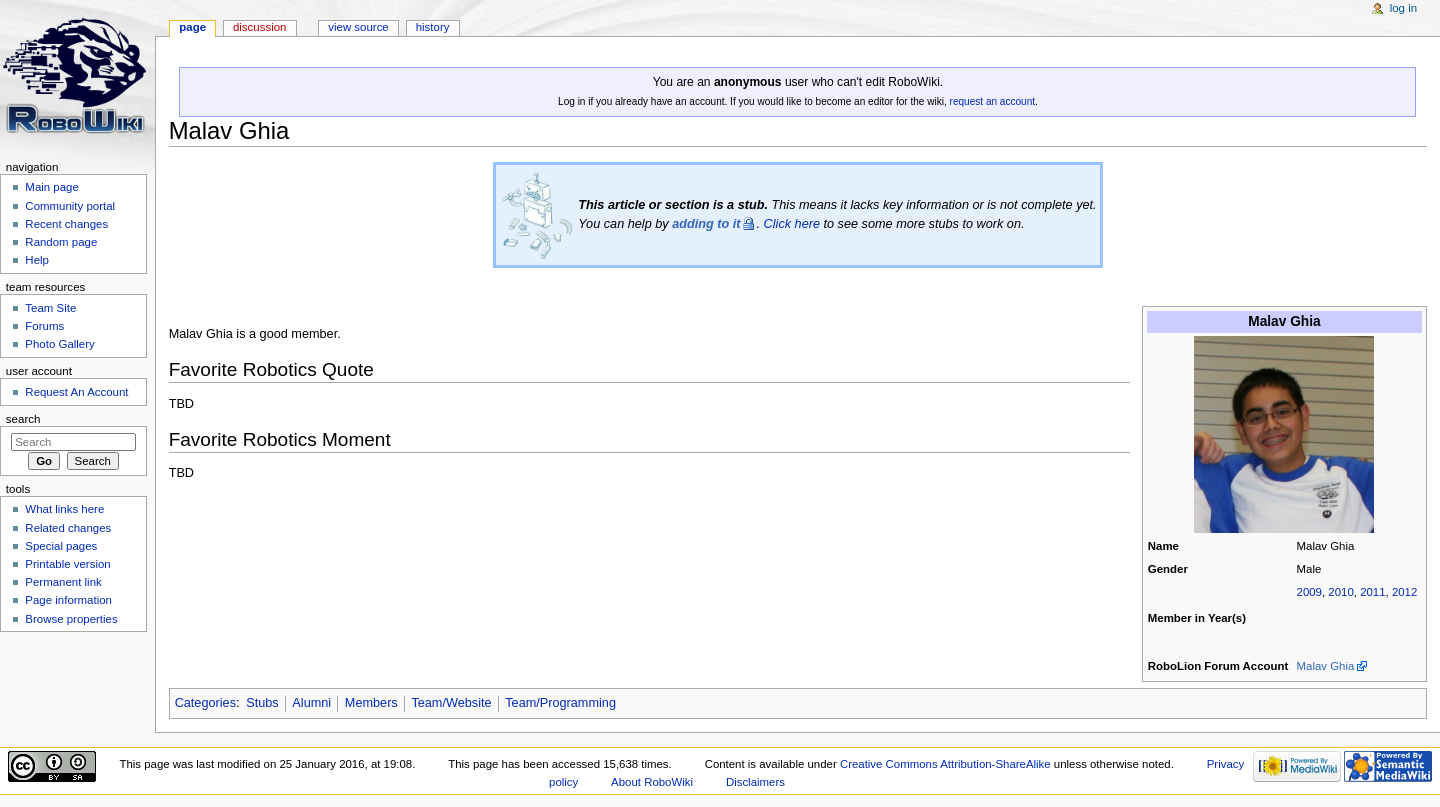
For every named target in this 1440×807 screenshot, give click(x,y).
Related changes (68, 528)
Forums (44, 326)
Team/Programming (560, 703)
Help (37, 260)
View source (358, 27)
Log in (1403, 8)
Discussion (259, 27)
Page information (68, 600)
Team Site (50, 308)
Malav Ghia (1326, 666)
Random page (61, 242)
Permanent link (63, 582)
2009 (1309, 592)
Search (23, 419)
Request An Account (76, 392)
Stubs (262, 703)
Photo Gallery (59, 344)
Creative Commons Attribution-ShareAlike (945, 764)
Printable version (67, 564)
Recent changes (66, 224)
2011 (1372, 592)
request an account (992, 101)
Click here (792, 224)
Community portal (70, 206)
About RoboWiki (652, 782)
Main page (52, 187)
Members (371, 703)
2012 (1404, 592)
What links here (64, 509)
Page (192, 27)
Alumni (311, 703)
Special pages (61, 546)
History (433, 27)
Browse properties (71, 619)
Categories (205, 703)
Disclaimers (755, 782)
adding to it (706, 224)
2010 (1340, 592)
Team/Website (451, 703)
